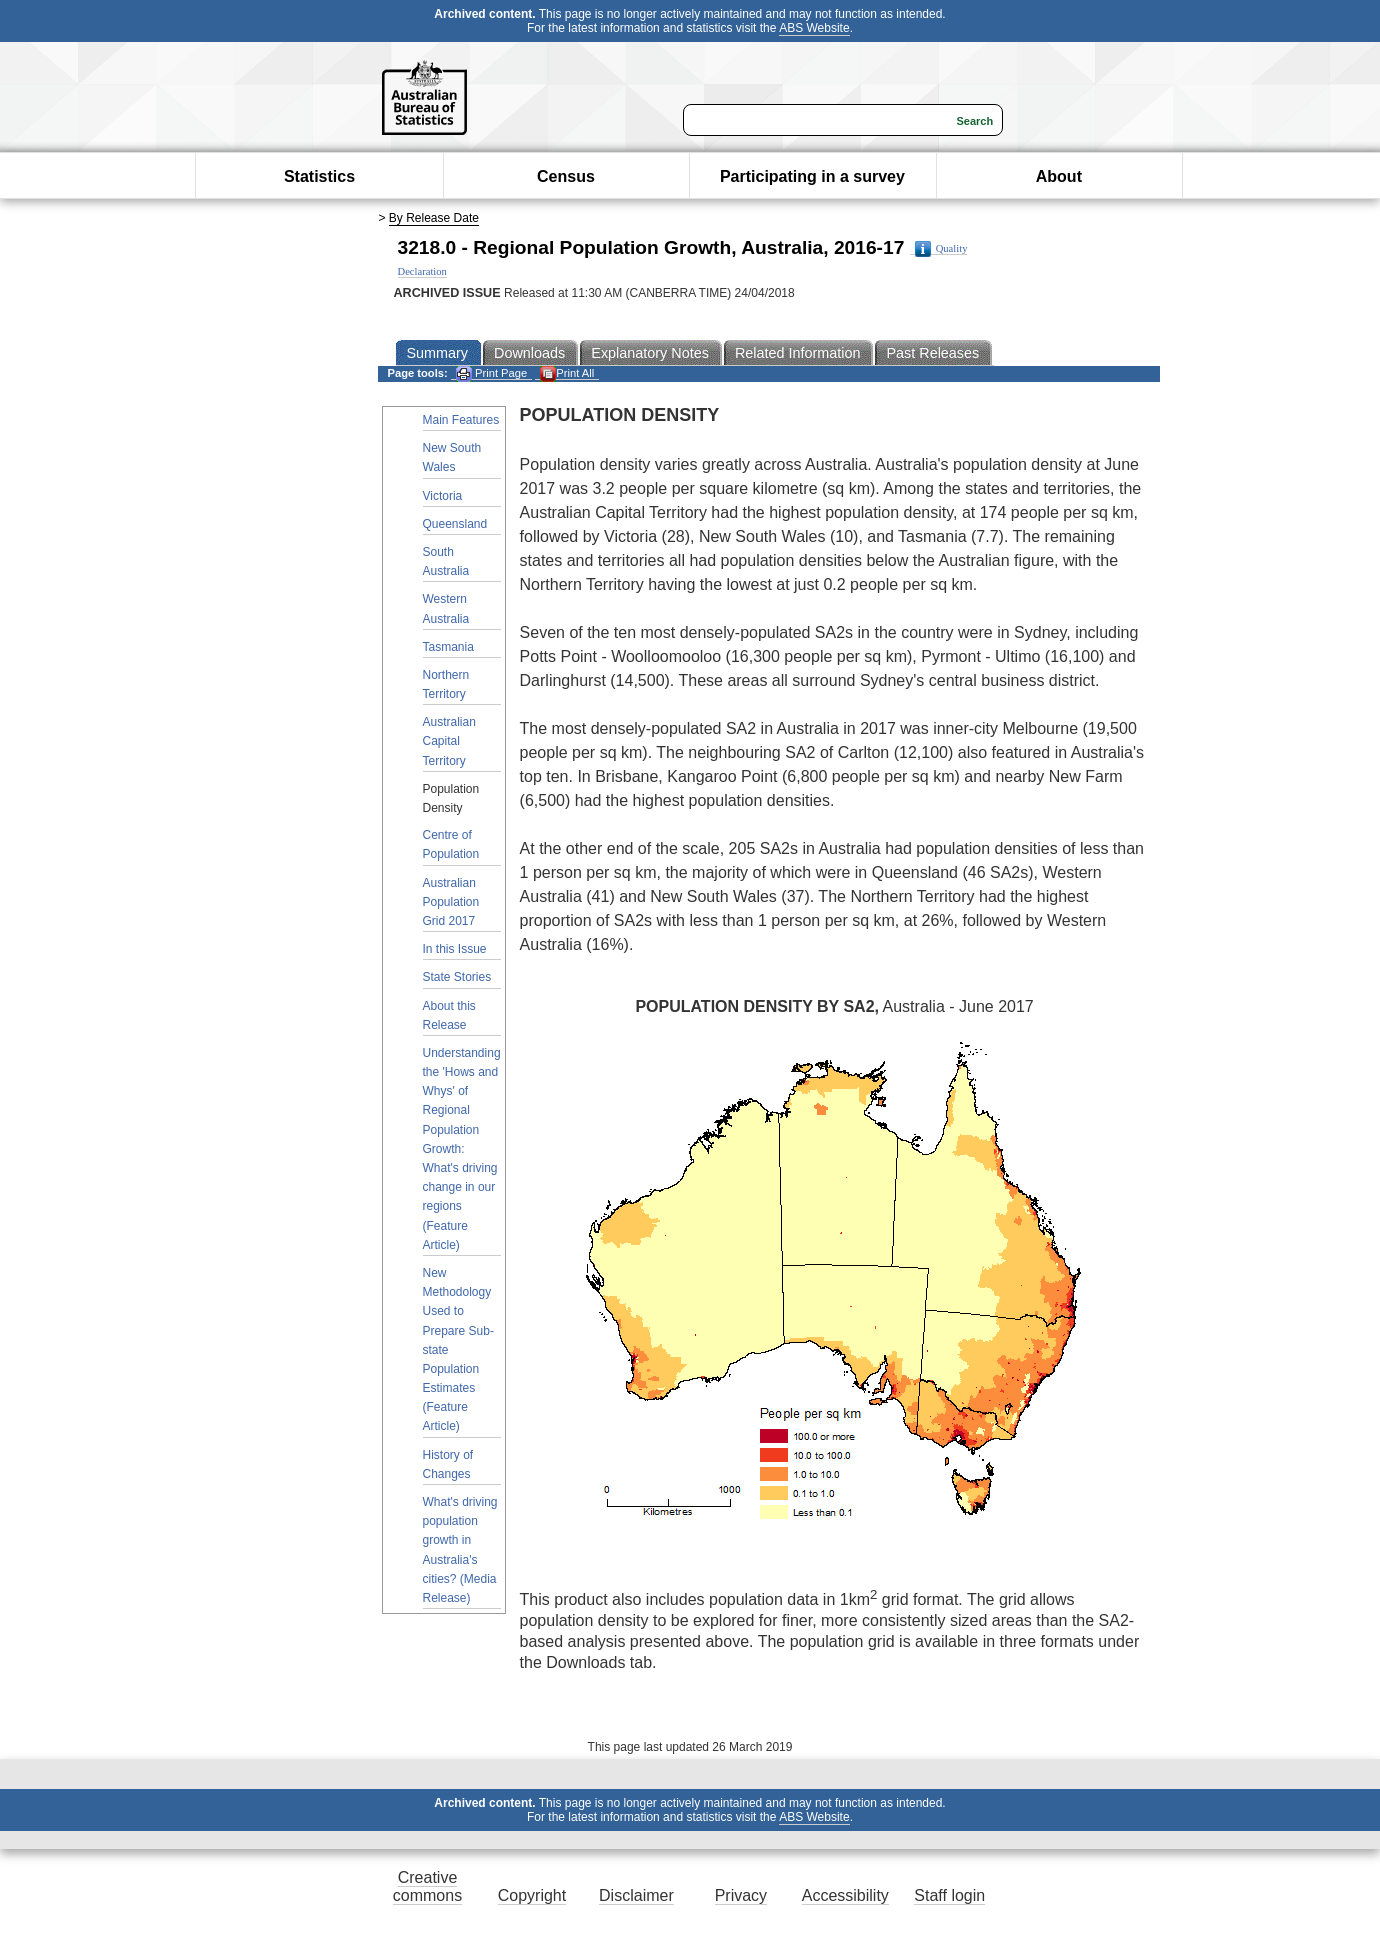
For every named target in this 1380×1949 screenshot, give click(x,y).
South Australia (446, 561)
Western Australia (446, 608)
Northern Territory (446, 684)
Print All (567, 373)
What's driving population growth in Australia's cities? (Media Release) (460, 1550)
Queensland (455, 524)
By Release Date (434, 218)
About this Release (449, 1015)
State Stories (457, 977)
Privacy (741, 1895)
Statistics (319, 176)
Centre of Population (451, 844)
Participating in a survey (812, 176)
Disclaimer (636, 1895)
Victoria (443, 496)
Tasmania (448, 647)
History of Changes (448, 1464)
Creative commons (427, 1886)
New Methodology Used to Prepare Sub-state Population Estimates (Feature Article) (458, 1350)
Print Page (491, 373)
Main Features (461, 420)
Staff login (949, 1895)
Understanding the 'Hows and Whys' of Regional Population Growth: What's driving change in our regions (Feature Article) (462, 1149)
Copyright (532, 1895)
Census (566, 176)
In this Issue (455, 949)
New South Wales (452, 457)
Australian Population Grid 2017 (451, 902)
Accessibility (845, 1895)
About (1059, 176)
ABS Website (814, 28)
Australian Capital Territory (449, 741)
